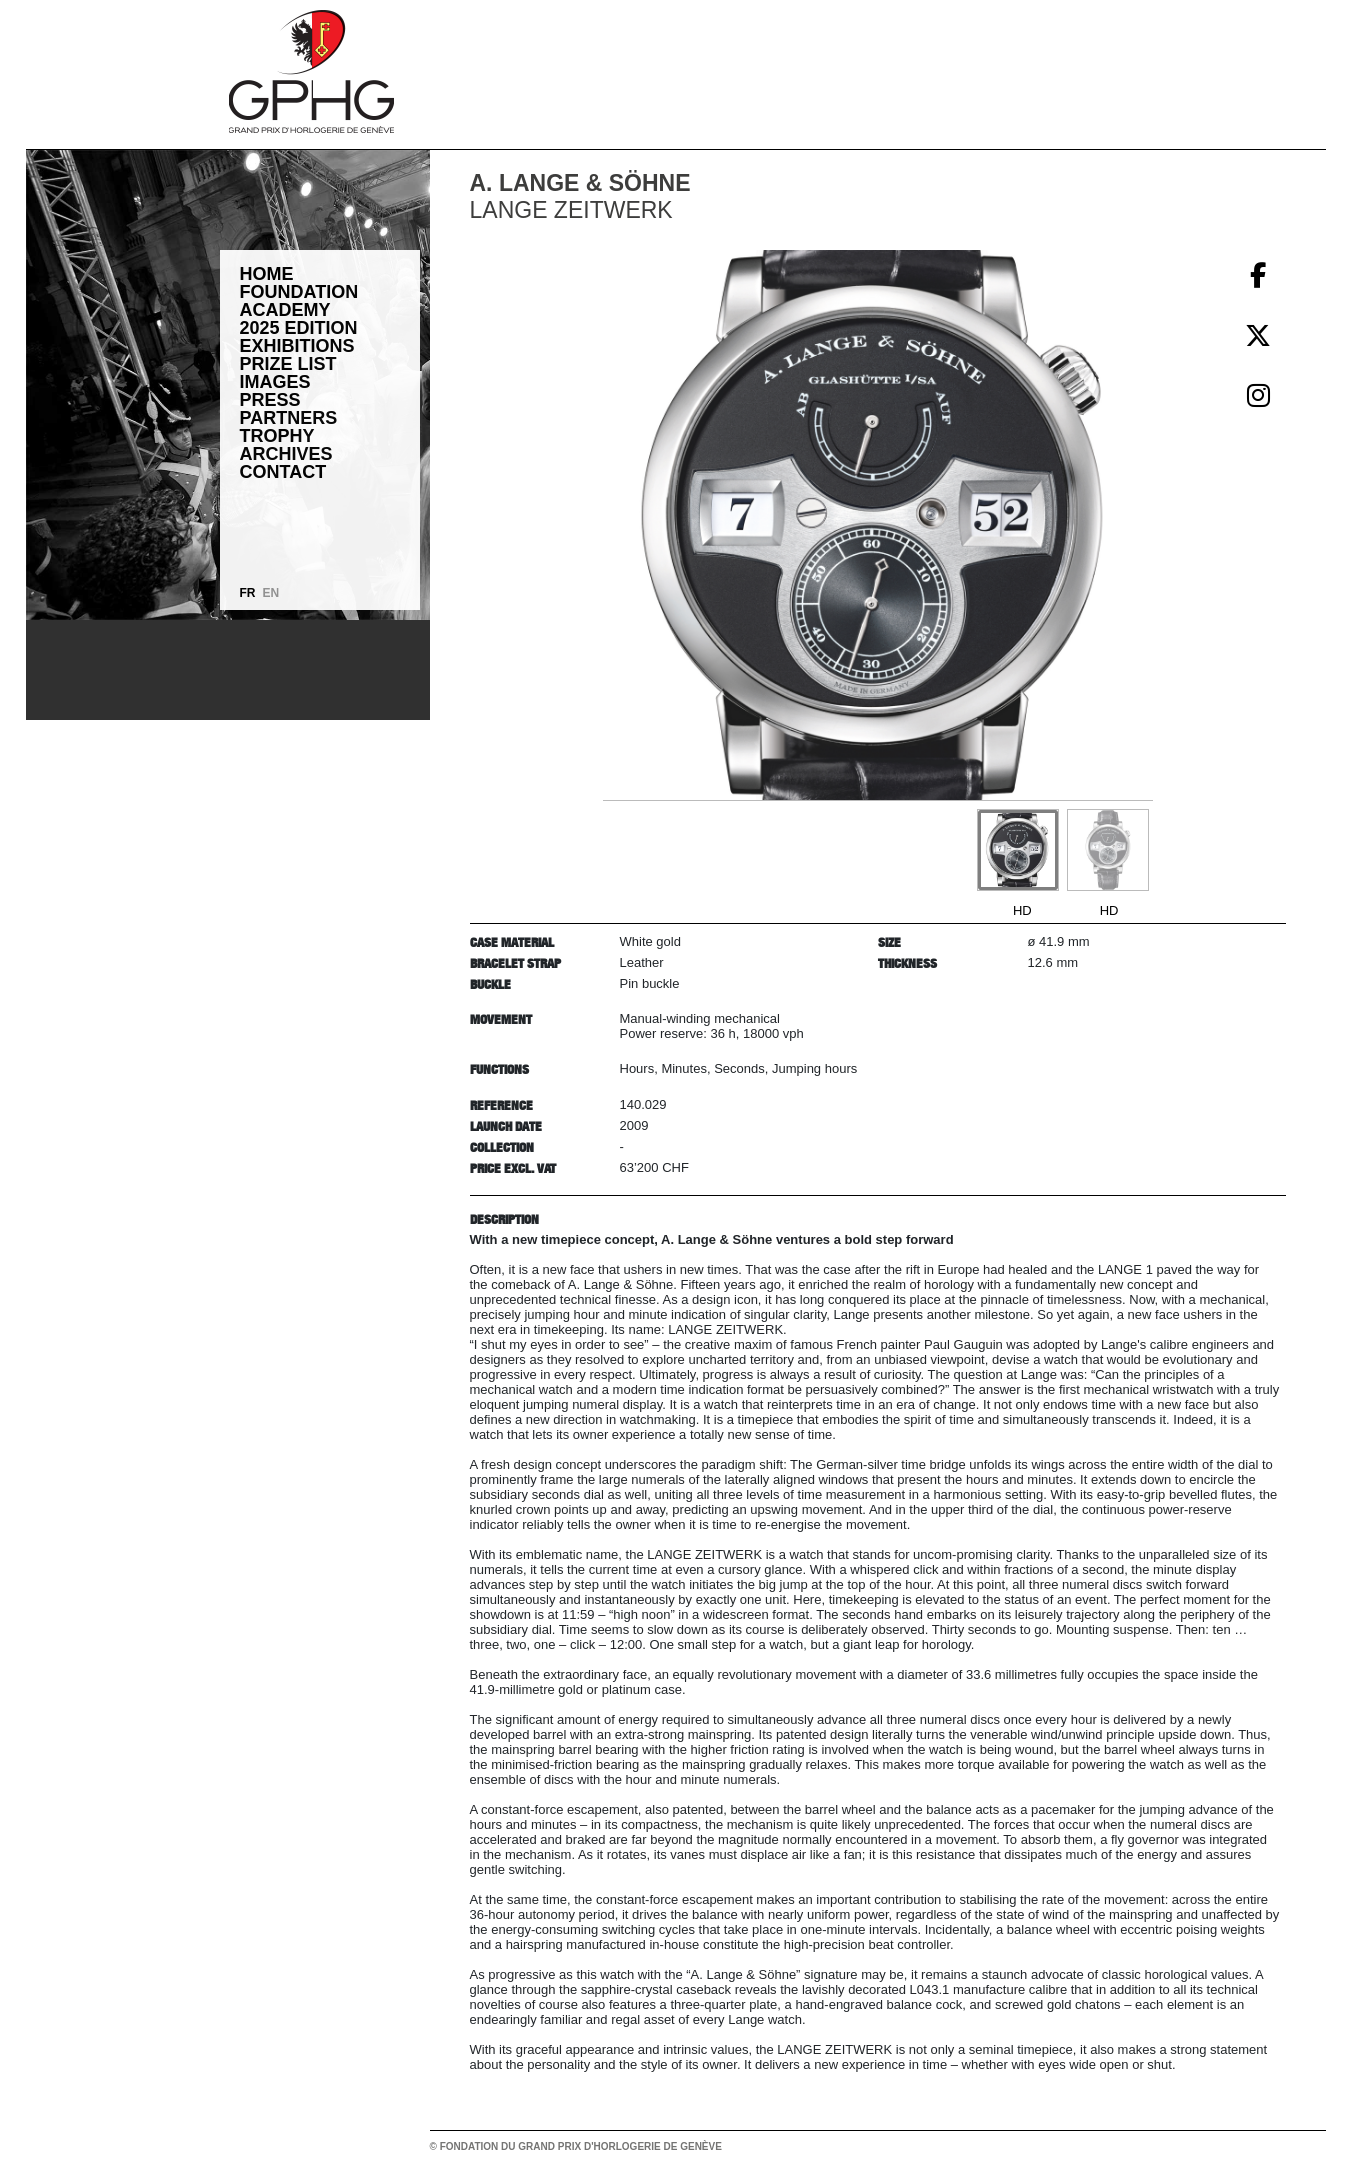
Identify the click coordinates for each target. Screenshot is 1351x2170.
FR (248, 593)
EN (271, 593)
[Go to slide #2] (1108, 850)
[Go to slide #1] (1018, 850)
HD (1022, 910)
